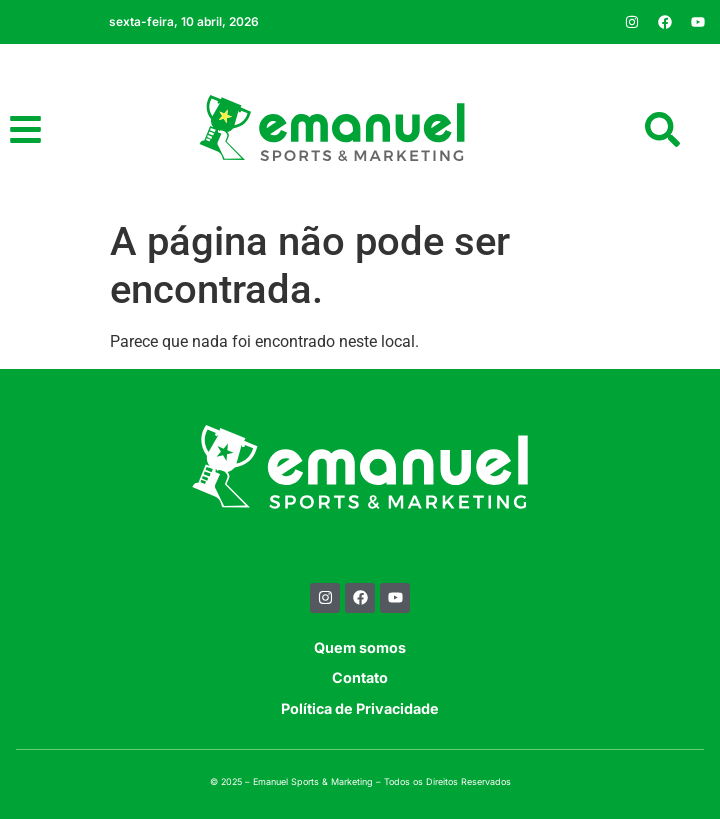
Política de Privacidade (360, 708)
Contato (360, 677)
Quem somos (360, 647)
